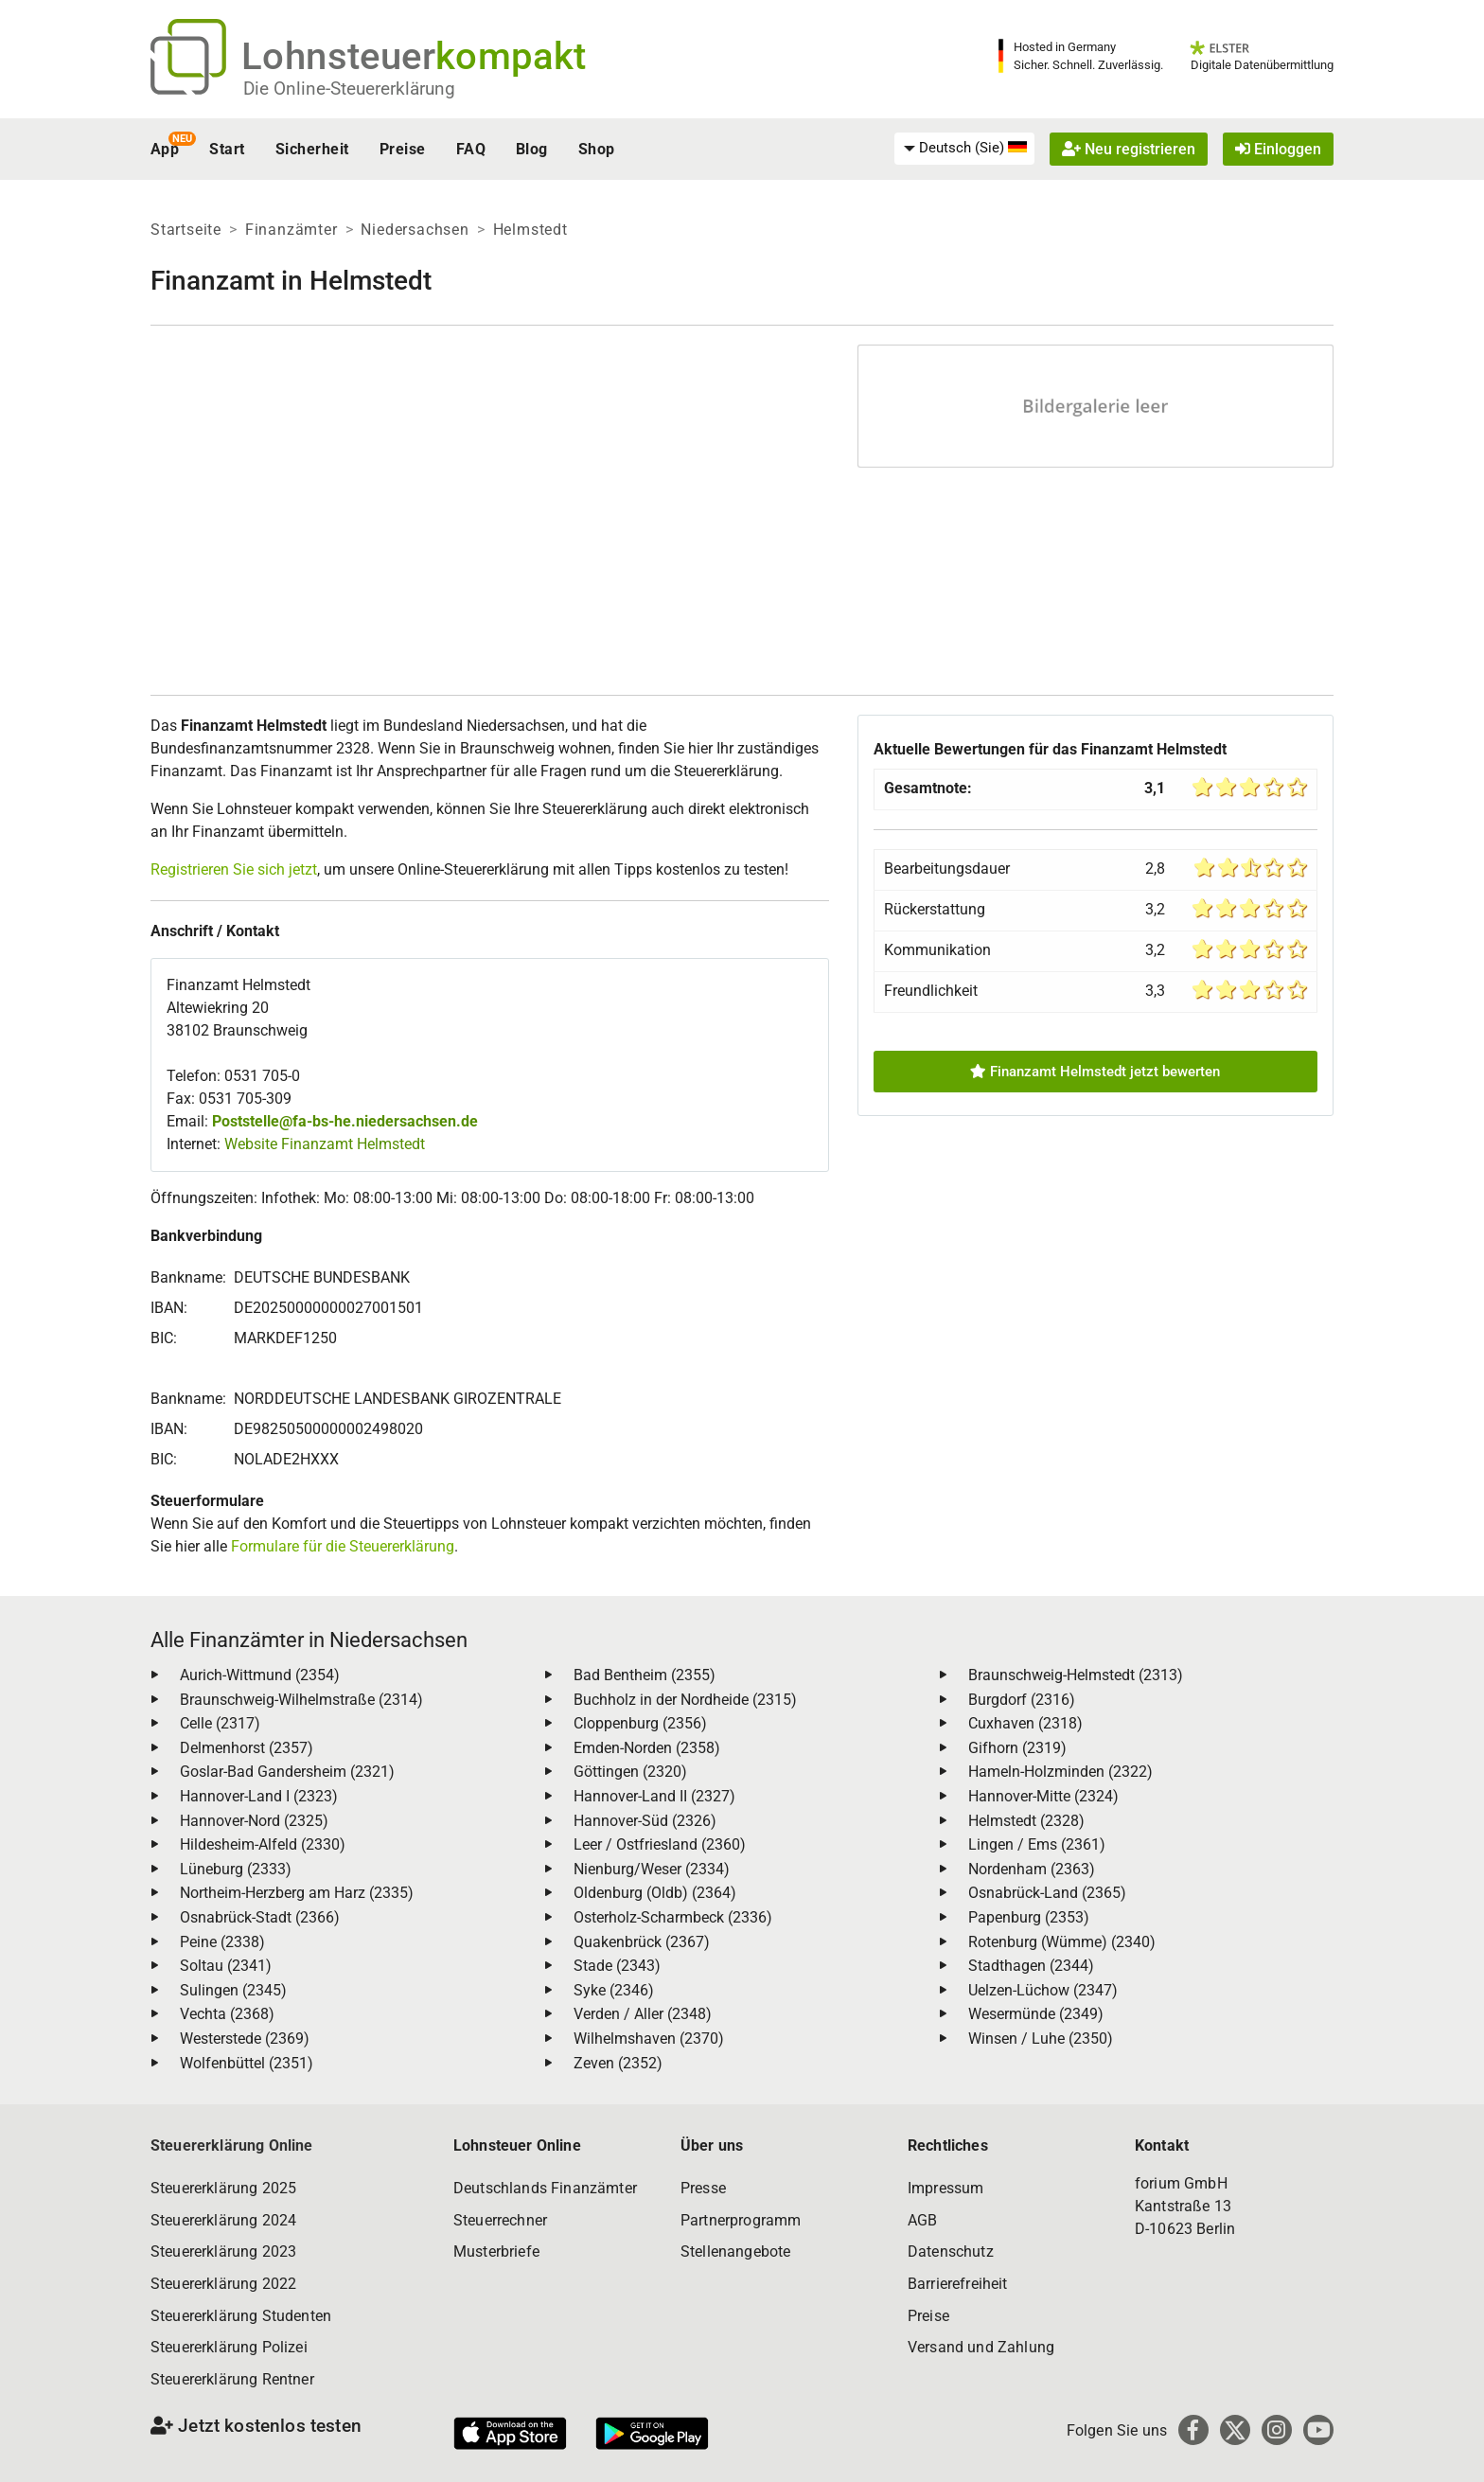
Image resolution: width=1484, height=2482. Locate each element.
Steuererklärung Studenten (240, 2316)
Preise (403, 149)
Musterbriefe (496, 2251)
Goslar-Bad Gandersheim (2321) (287, 1772)
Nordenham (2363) (1031, 1869)
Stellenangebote (735, 2251)
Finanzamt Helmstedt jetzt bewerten (1095, 1071)
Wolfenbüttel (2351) (246, 2063)
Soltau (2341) (226, 1966)
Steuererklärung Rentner (232, 2379)
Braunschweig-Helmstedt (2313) (1075, 1675)
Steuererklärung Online (231, 2145)
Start (226, 149)
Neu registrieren (1128, 149)
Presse (703, 2188)
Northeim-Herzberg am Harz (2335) (297, 1893)
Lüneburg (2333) (236, 1869)
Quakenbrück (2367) (642, 1942)
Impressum (945, 2188)
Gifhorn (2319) (1017, 1748)
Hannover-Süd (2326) (645, 1821)
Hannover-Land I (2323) (259, 1796)
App (164, 149)
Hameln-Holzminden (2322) (1060, 1772)
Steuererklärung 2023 (223, 2251)
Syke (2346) (614, 1990)
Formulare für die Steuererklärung (342, 1546)
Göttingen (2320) (630, 1772)
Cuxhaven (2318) (1025, 1723)
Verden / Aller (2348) (643, 2014)
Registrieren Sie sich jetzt (233, 869)
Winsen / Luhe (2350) (1040, 2039)
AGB (922, 2220)
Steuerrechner (500, 2220)
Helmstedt (530, 230)
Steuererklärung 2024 (223, 2220)
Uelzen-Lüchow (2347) (1043, 1990)
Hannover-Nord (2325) (254, 1821)
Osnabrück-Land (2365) (1047, 1893)
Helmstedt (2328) (1026, 1821)
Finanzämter (291, 230)
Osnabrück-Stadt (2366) (260, 1917)
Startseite (185, 230)
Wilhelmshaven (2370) (649, 2039)
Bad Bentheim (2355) (645, 1675)
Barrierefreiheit (958, 2284)
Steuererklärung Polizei (229, 2347)
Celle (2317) (220, 1723)
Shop (596, 149)
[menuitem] (964, 149)
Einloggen (1278, 149)
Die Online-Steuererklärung (349, 88)
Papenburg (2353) (1028, 1917)
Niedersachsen (414, 230)
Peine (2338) (222, 1942)
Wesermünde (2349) (1036, 2014)
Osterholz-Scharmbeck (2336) (673, 1917)
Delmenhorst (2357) (246, 1748)
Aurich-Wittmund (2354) (260, 1675)
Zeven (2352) (618, 2063)
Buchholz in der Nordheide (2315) (685, 1700)
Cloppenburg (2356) (640, 1723)
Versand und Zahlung (981, 2347)
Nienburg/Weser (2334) (652, 1869)
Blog (532, 149)
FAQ (471, 149)
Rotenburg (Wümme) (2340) (1062, 1942)
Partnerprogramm (740, 2220)
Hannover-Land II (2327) (654, 1796)
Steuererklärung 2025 (223, 2188)
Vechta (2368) (227, 2014)
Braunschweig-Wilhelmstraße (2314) (301, 1700)
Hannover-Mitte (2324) (1043, 1796)
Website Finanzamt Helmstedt (324, 1144)
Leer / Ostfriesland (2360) (660, 1844)
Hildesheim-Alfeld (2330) (262, 1844)
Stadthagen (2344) (1031, 1966)
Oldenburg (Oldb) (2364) (655, 1893)
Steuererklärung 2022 (223, 2284)
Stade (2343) (617, 1966)
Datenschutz (951, 2251)
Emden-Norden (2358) (647, 1748)
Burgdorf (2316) (1021, 1700)
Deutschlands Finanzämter (545, 2188)
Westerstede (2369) (244, 2039)
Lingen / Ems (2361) (1036, 1844)
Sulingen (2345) (233, 1990)
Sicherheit (312, 149)
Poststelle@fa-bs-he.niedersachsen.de (345, 1121)
